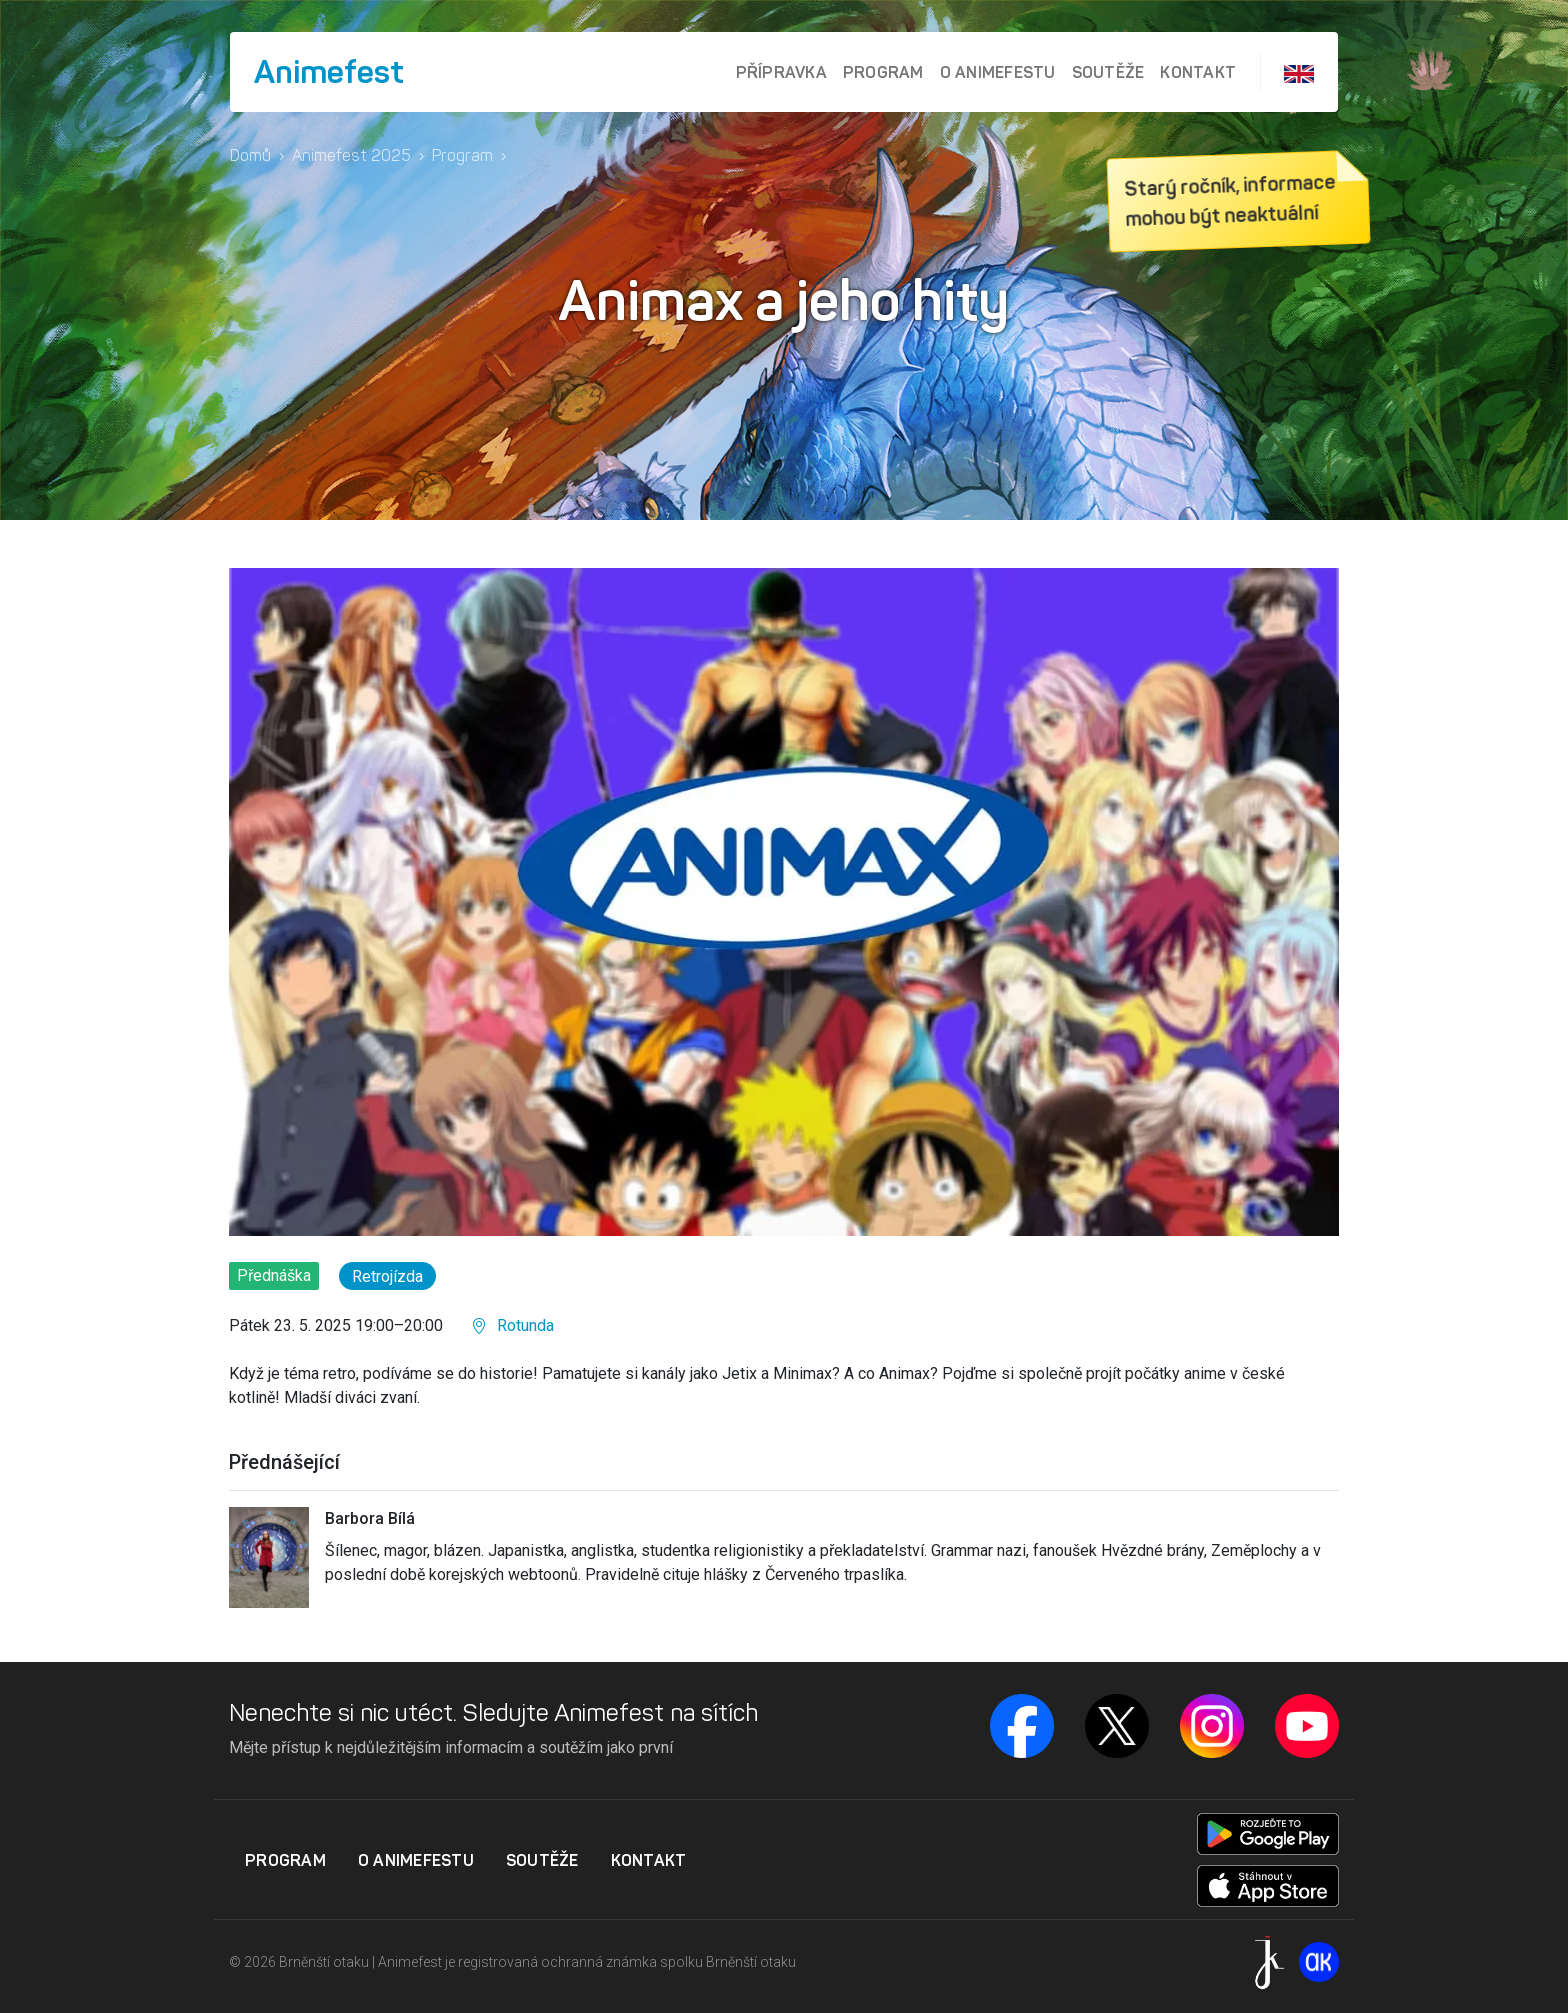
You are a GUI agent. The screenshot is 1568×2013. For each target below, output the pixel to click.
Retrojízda (387, 1276)
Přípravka (781, 72)
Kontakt (1198, 72)
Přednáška (274, 1275)
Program (883, 72)
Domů (250, 155)
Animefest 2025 (351, 155)
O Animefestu (998, 72)
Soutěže (1108, 72)
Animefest (329, 72)
